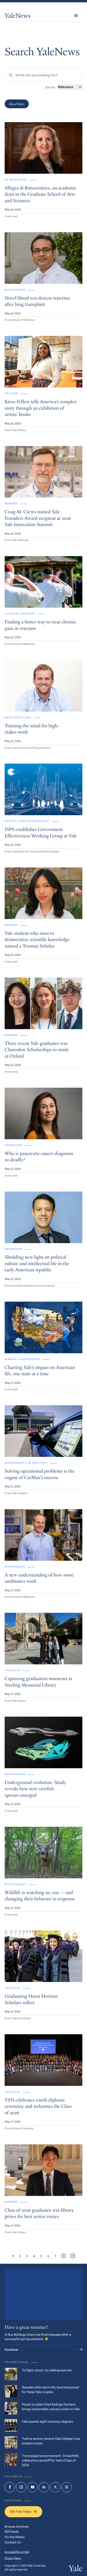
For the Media (14, 2537)
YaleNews (18, 16)
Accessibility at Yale (17, 2552)
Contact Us (13, 2542)
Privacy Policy (13, 2558)
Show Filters (16, 104)
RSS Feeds (12, 2531)
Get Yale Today (23, 2511)
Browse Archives (17, 2526)
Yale (75, 2569)
